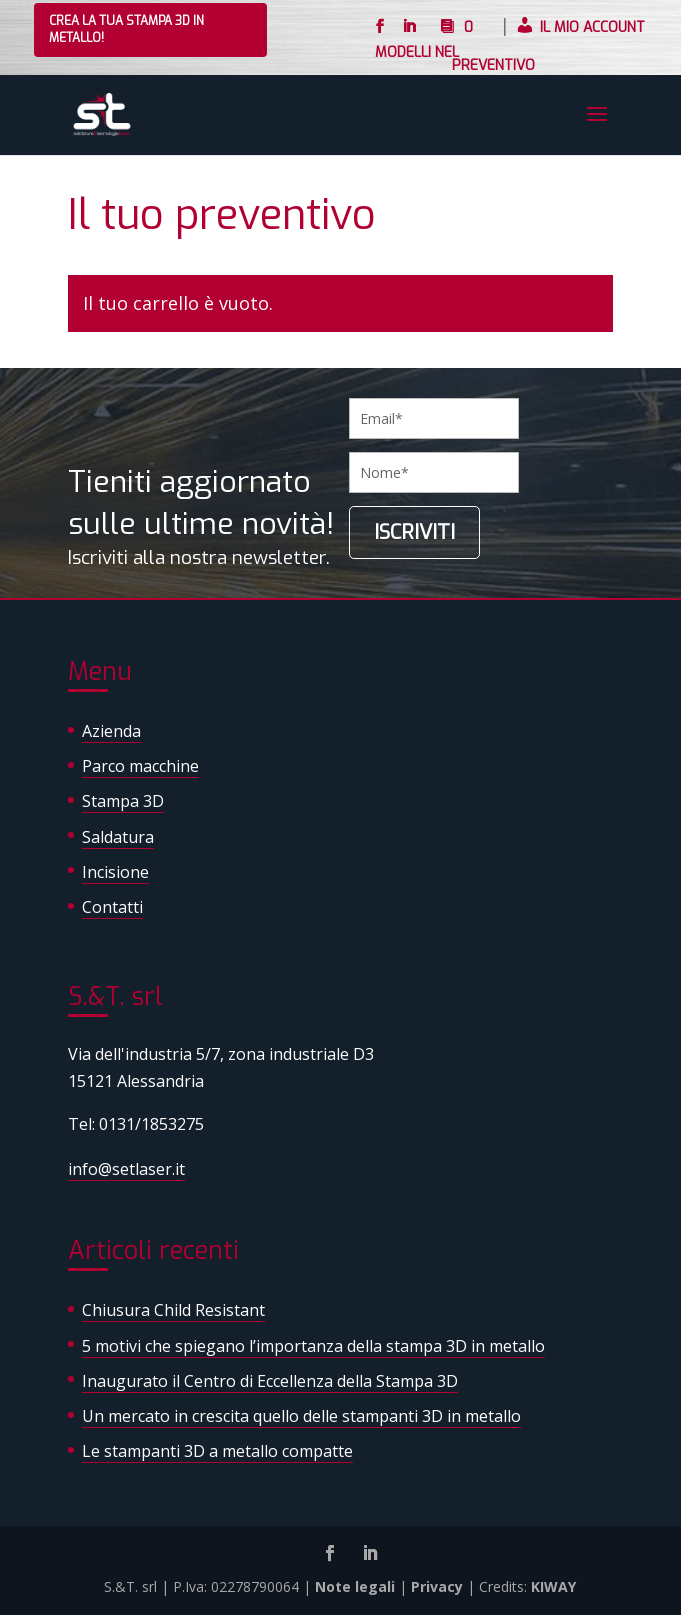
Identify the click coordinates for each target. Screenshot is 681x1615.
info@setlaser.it (126, 1169)
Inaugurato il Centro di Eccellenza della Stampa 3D (270, 1381)
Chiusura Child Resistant (173, 1310)
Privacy (437, 1586)
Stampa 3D (123, 801)
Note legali (355, 1586)
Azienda (111, 731)
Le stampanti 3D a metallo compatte (217, 1451)
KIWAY (553, 1586)
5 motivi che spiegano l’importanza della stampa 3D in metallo (313, 1346)
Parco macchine (140, 766)
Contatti (112, 907)
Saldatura (118, 837)
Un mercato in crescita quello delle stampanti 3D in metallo (301, 1416)
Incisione (115, 872)
